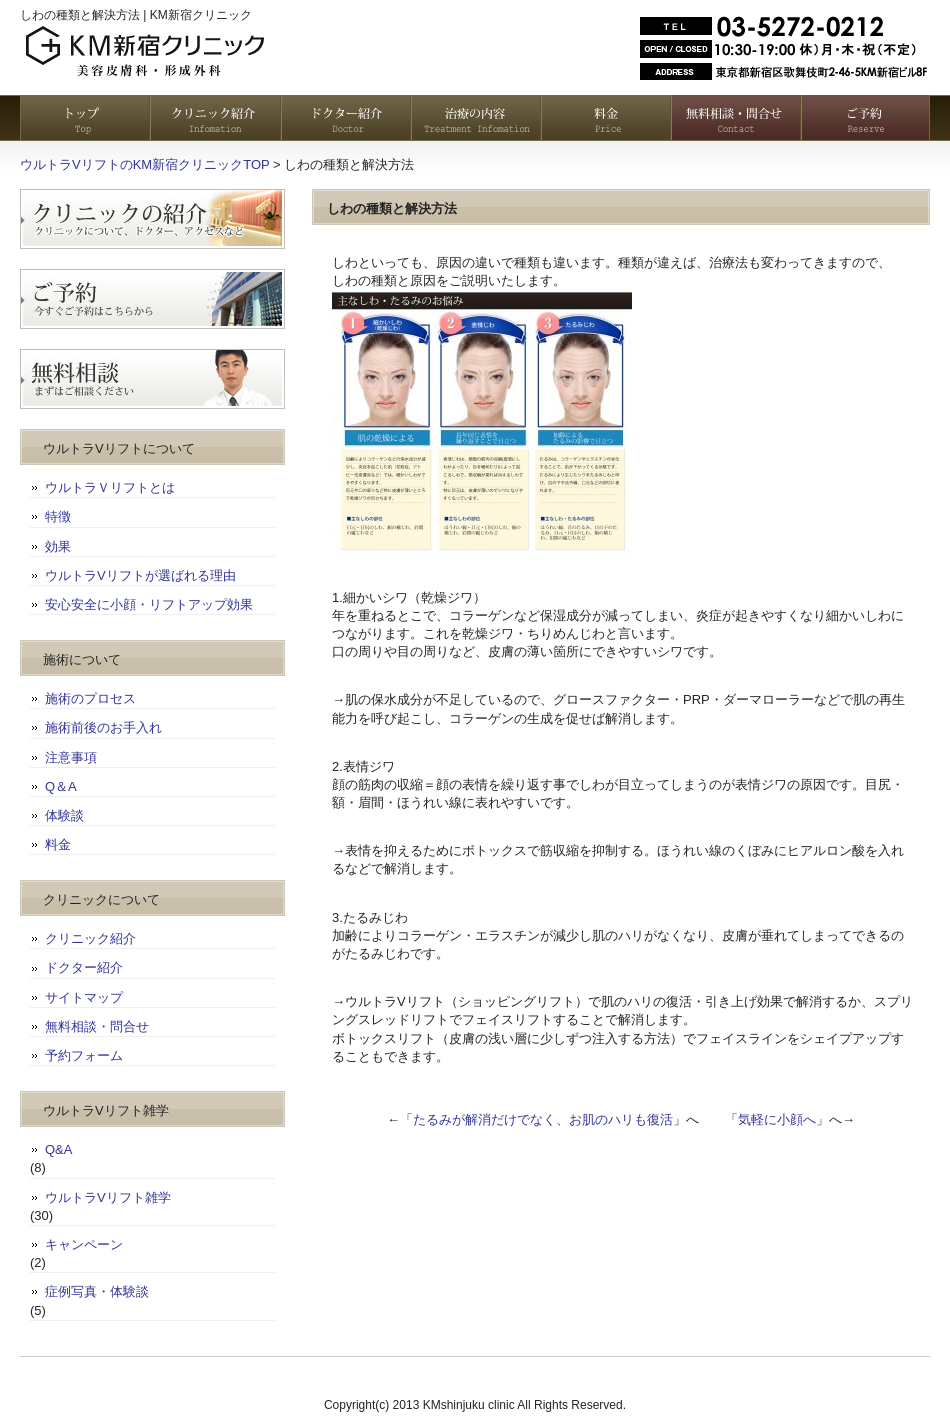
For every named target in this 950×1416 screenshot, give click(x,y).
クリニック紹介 (215, 118)
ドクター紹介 (345, 118)
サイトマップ (84, 997)
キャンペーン (84, 1244)
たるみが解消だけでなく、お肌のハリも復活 (543, 1119)
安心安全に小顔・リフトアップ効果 (149, 604)
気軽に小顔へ (777, 1119)
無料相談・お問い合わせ (735, 118)
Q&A (58, 1149)
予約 (865, 118)
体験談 (64, 815)
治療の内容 (475, 118)
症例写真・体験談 (97, 1291)
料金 (605, 118)
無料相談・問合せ (97, 1026)
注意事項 (71, 757)
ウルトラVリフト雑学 (108, 1197)
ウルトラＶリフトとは (110, 487)
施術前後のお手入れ (103, 727)
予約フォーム (84, 1055)
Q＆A (61, 786)
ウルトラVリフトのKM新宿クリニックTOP (144, 164)
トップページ (85, 118)
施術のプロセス (90, 698)
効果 (58, 546)
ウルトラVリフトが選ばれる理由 (140, 575)
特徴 (58, 516)
